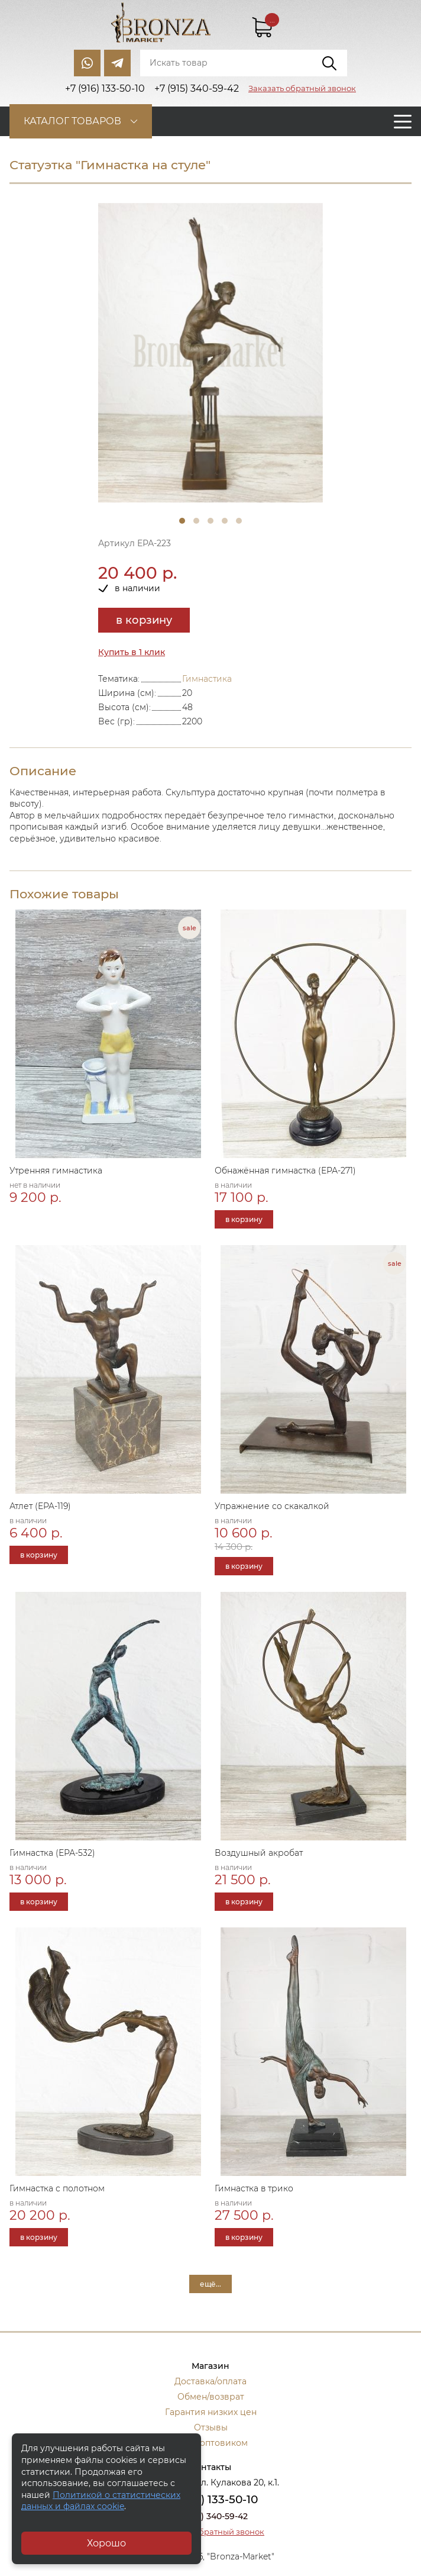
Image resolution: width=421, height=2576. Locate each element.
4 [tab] (225, 521)
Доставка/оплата (210, 2381)
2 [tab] (196, 521)
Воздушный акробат (259, 1853)
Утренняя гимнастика (55, 1170)
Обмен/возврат (210, 2396)
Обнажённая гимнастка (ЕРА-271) (285, 1170)
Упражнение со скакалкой (272, 1506)
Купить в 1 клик (131, 652)
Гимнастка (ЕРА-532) (52, 1853)
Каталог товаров (72, 121)
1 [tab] (182, 521)
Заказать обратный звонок (302, 88)
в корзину (144, 620)
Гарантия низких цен (211, 2412)
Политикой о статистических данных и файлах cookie (100, 2501)
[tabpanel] (210, 353)
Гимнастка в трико (254, 2188)
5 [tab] (239, 521)
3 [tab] (210, 521)
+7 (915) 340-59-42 (210, 2516)
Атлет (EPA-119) (40, 1506)
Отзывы (211, 2427)
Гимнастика (207, 678)
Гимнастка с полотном (57, 2188)
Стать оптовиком (211, 2443)
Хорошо (106, 2543)
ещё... (210, 2284)
